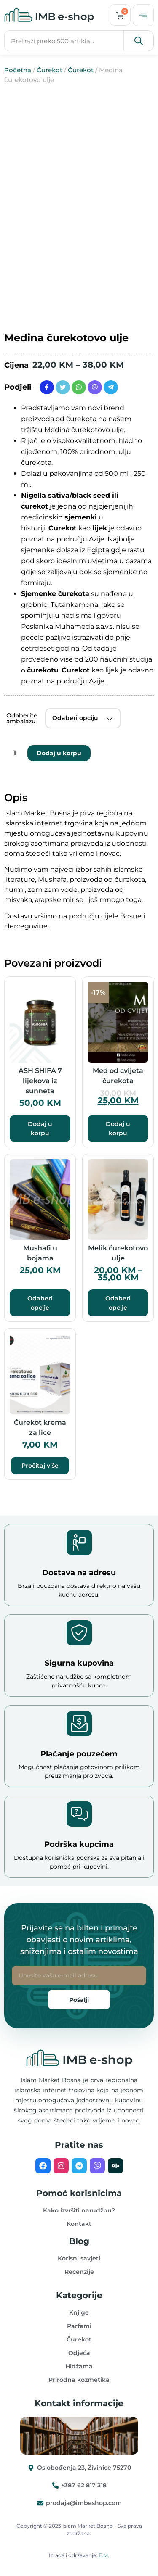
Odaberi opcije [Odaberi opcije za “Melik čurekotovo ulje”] (118, 1303)
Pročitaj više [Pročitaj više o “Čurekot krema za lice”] (40, 1465)
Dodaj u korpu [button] (40, 1128)
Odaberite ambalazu (21, 718)
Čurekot (49, 70)
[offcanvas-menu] (143, 15)
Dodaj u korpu (59, 753)
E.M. (104, 2555)
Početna (17, 70)
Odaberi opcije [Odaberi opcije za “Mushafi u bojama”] (40, 1303)
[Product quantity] (14, 753)
